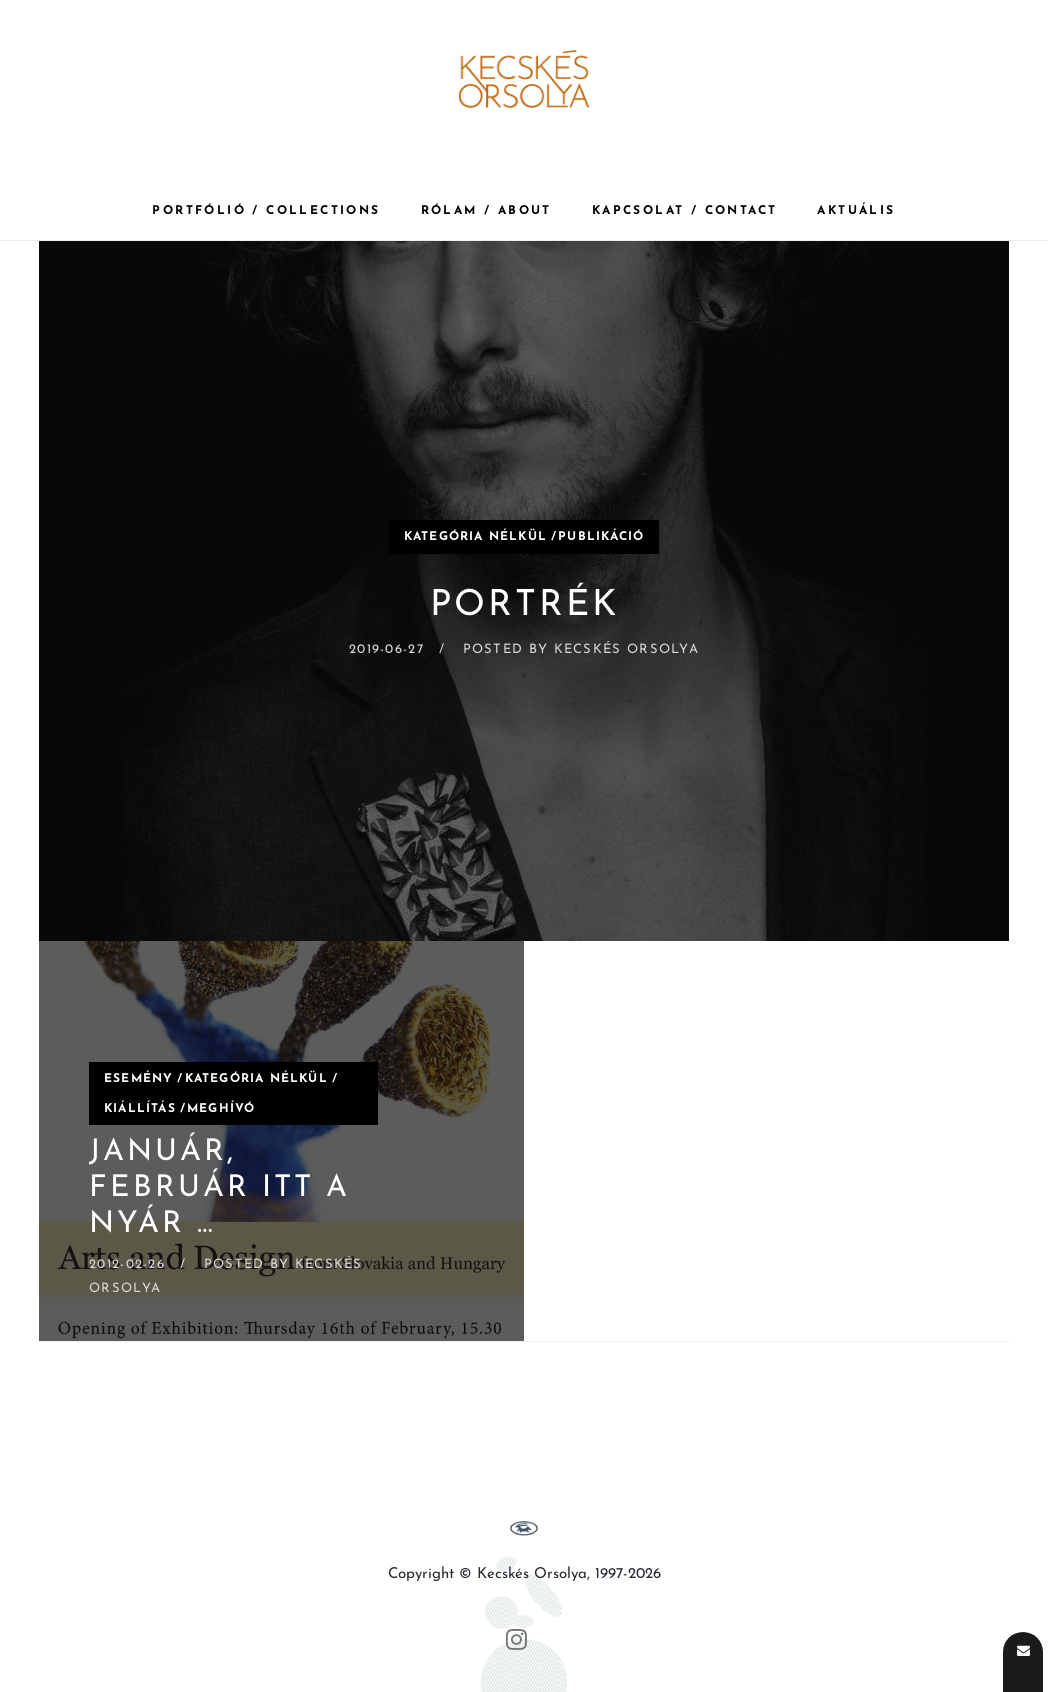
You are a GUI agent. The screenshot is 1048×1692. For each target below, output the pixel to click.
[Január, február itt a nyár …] (281, 1141)
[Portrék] (524, 591)
